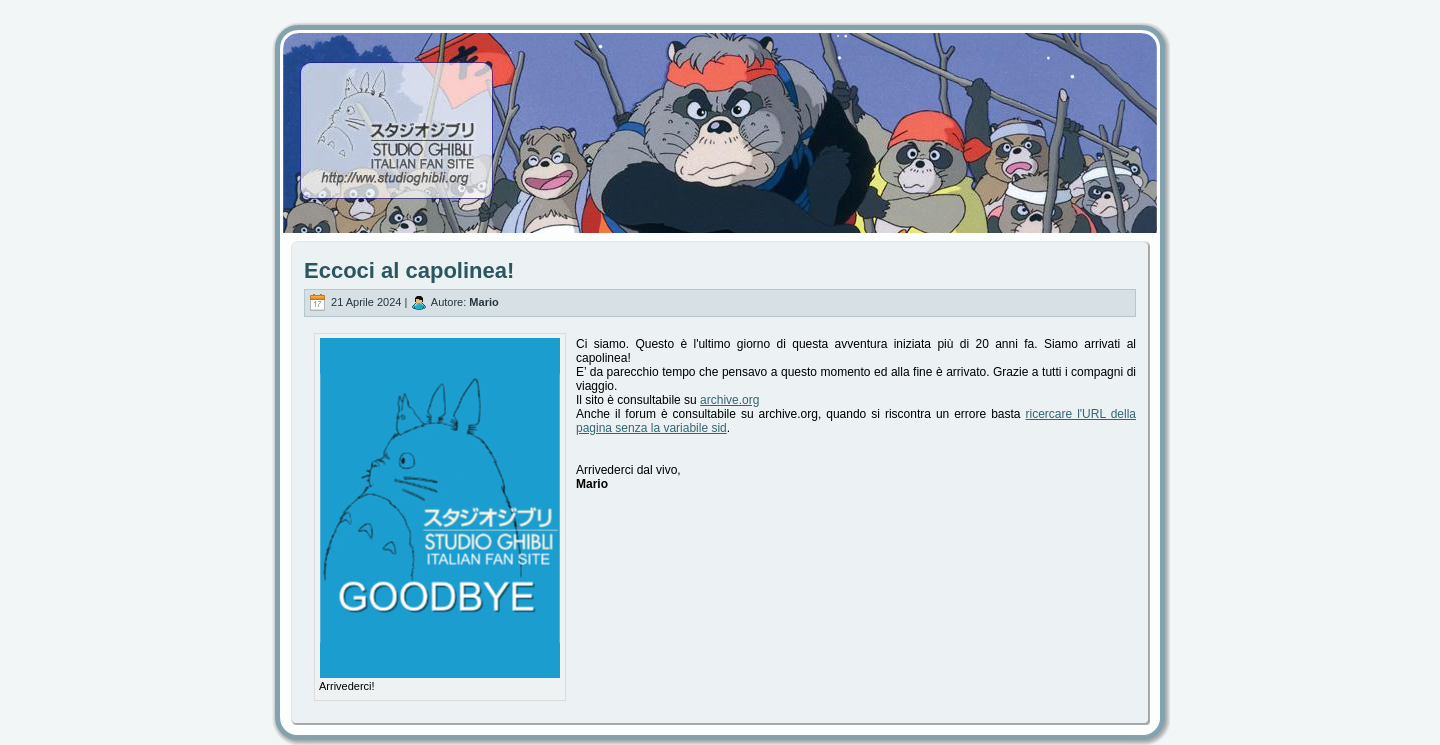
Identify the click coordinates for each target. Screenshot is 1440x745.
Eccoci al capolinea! (409, 270)
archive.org (729, 400)
